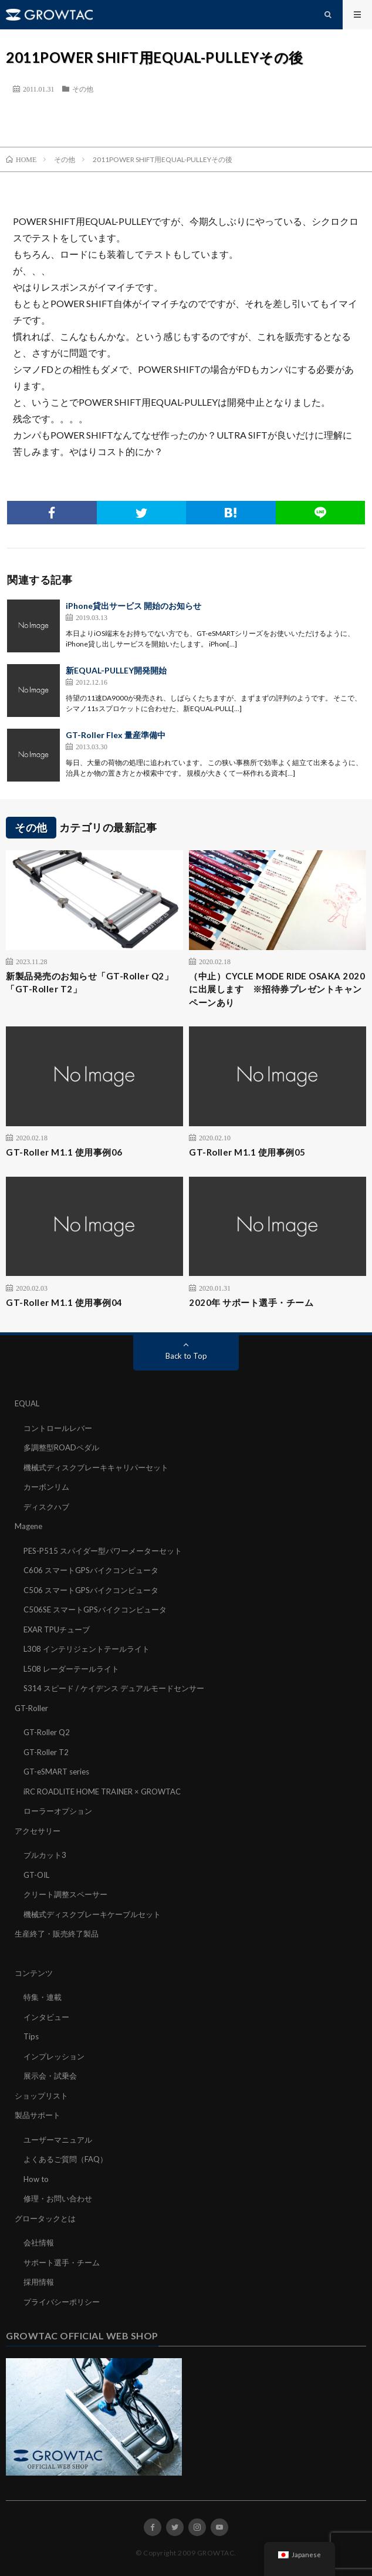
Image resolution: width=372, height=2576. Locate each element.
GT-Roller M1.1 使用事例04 (64, 1302)
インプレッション (53, 2056)
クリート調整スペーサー (65, 1894)
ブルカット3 (44, 1855)
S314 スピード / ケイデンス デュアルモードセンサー (113, 1688)
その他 (82, 88)
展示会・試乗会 (50, 2075)
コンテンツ (34, 1973)
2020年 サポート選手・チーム (251, 1302)
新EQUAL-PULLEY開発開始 (116, 670)
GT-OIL (36, 1875)
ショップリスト (41, 2095)
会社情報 (38, 2242)
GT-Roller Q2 (46, 1732)
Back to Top (186, 1356)
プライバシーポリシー (61, 2301)
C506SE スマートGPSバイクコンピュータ (95, 1609)
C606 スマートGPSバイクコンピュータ (90, 1570)
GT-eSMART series (56, 1771)
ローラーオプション (57, 1811)
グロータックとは (45, 2218)
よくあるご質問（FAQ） (65, 2159)
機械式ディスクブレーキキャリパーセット (95, 1467)
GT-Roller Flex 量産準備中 (115, 735)
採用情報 (38, 2282)
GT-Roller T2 (46, 1752)
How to (36, 2179)
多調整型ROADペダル (61, 1447)
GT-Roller (31, 1708)
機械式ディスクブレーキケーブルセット (92, 1914)
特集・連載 (42, 1997)
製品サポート (37, 2115)
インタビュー (46, 2017)
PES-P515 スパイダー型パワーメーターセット (102, 1550)
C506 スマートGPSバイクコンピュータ (90, 1590)
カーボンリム (46, 1486)
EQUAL (27, 1403)
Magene (28, 1526)
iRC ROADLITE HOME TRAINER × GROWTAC (102, 1791)
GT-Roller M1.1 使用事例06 (64, 1152)
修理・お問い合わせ (57, 2198)
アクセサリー (37, 1831)
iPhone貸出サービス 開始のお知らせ (133, 606)
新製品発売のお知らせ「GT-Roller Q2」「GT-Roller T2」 (89, 983)
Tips (31, 2036)
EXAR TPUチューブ (56, 1629)
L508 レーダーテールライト (71, 1668)
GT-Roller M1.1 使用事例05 (247, 1152)
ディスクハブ (46, 1506)
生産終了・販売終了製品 (57, 1933)
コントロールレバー (57, 1428)
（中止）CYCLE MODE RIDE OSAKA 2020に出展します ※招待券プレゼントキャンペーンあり (277, 989)
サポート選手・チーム (61, 2262)
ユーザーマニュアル (57, 2139)
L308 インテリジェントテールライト (86, 1649)
